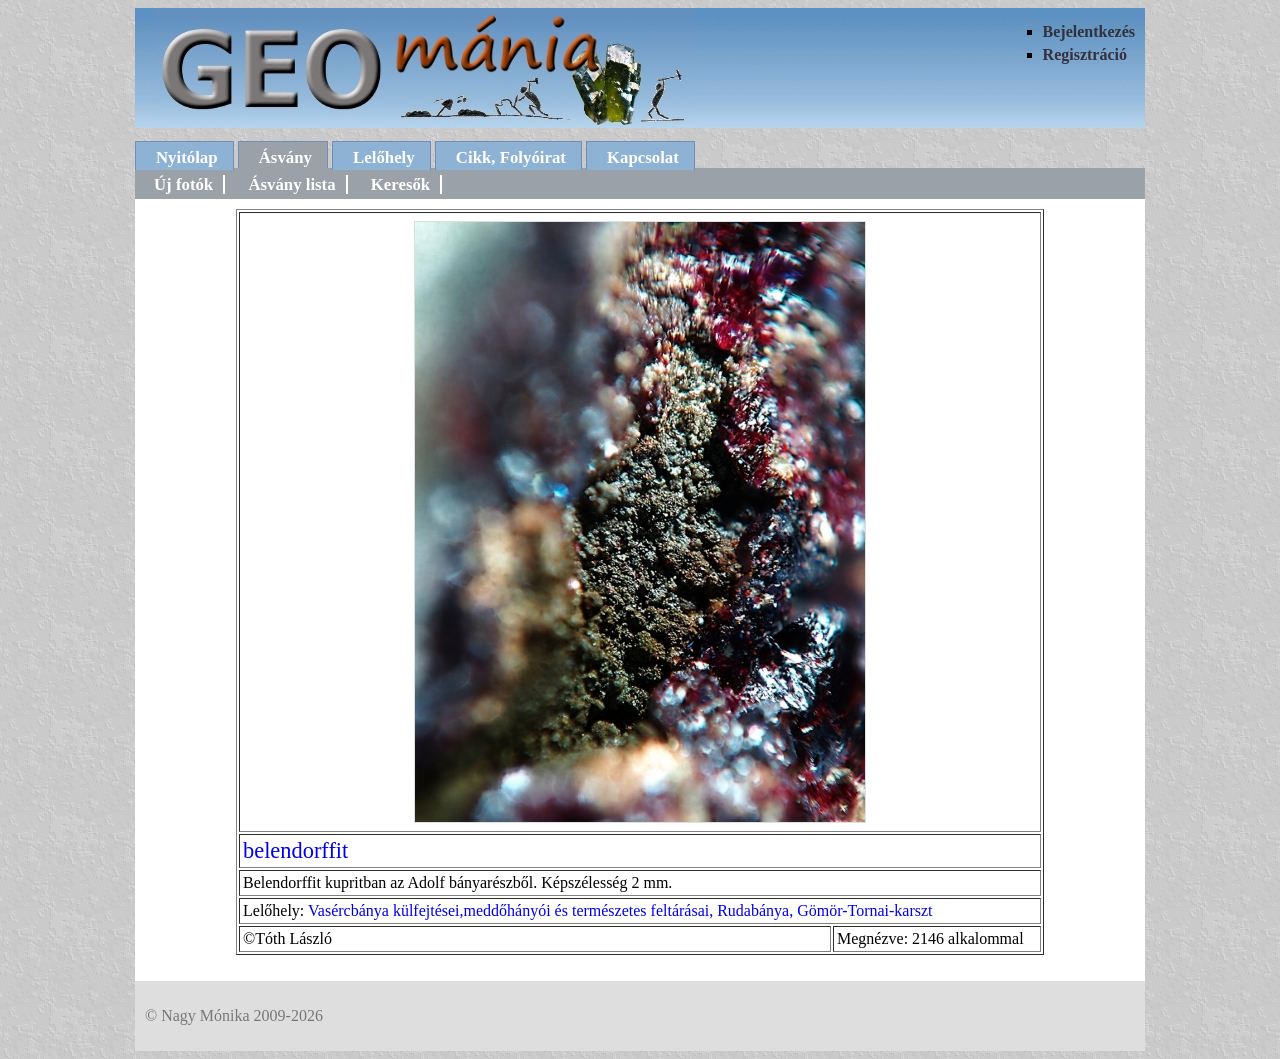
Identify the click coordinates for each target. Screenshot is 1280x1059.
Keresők (400, 184)
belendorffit (295, 850)
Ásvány (285, 157)
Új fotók (183, 184)
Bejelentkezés (1089, 31)
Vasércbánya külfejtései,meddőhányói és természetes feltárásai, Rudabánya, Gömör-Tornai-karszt (620, 910)
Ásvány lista (291, 184)
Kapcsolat (643, 157)
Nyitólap (187, 157)
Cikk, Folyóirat (511, 157)
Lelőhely (384, 157)
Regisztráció (1085, 54)
